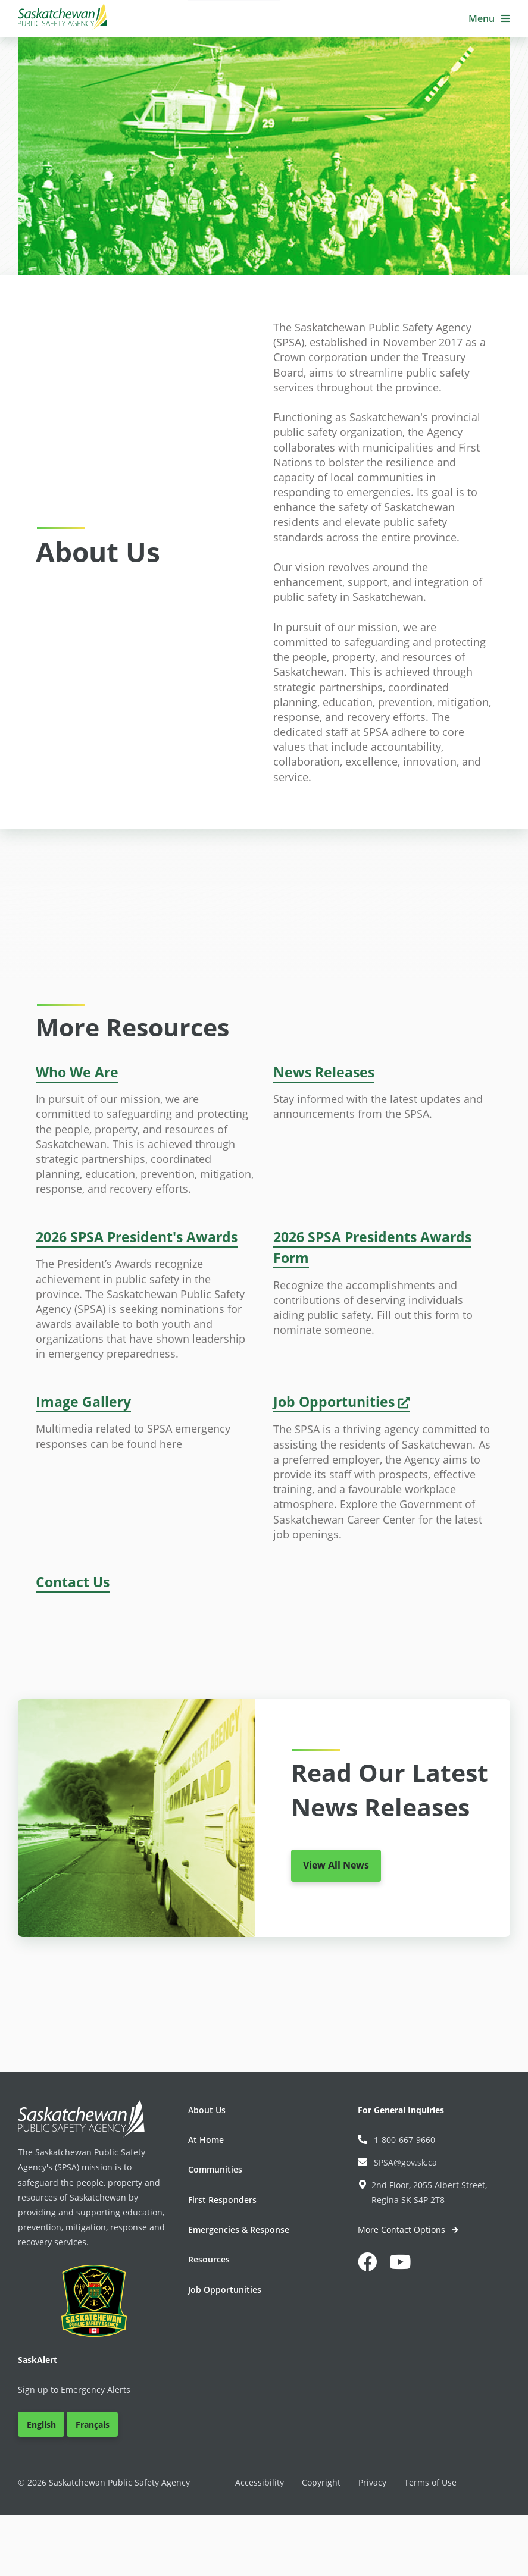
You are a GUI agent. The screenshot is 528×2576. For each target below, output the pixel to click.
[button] (489, 18)
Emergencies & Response (238, 2229)
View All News (336, 1865)
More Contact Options (403, 2229)
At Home (206, 2139)
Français (93, 2424)
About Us (207, 2110)
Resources (209, 2259)
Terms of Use (430, 2482)
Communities (215, 2169)
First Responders (222, 2199)
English (41, 2424)
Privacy (372, 2482)
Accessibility (259, 2482)
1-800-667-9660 (396, 2139)
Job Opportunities (224, 2289)
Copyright (321, 2482)
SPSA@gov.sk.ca (397, 2162)
